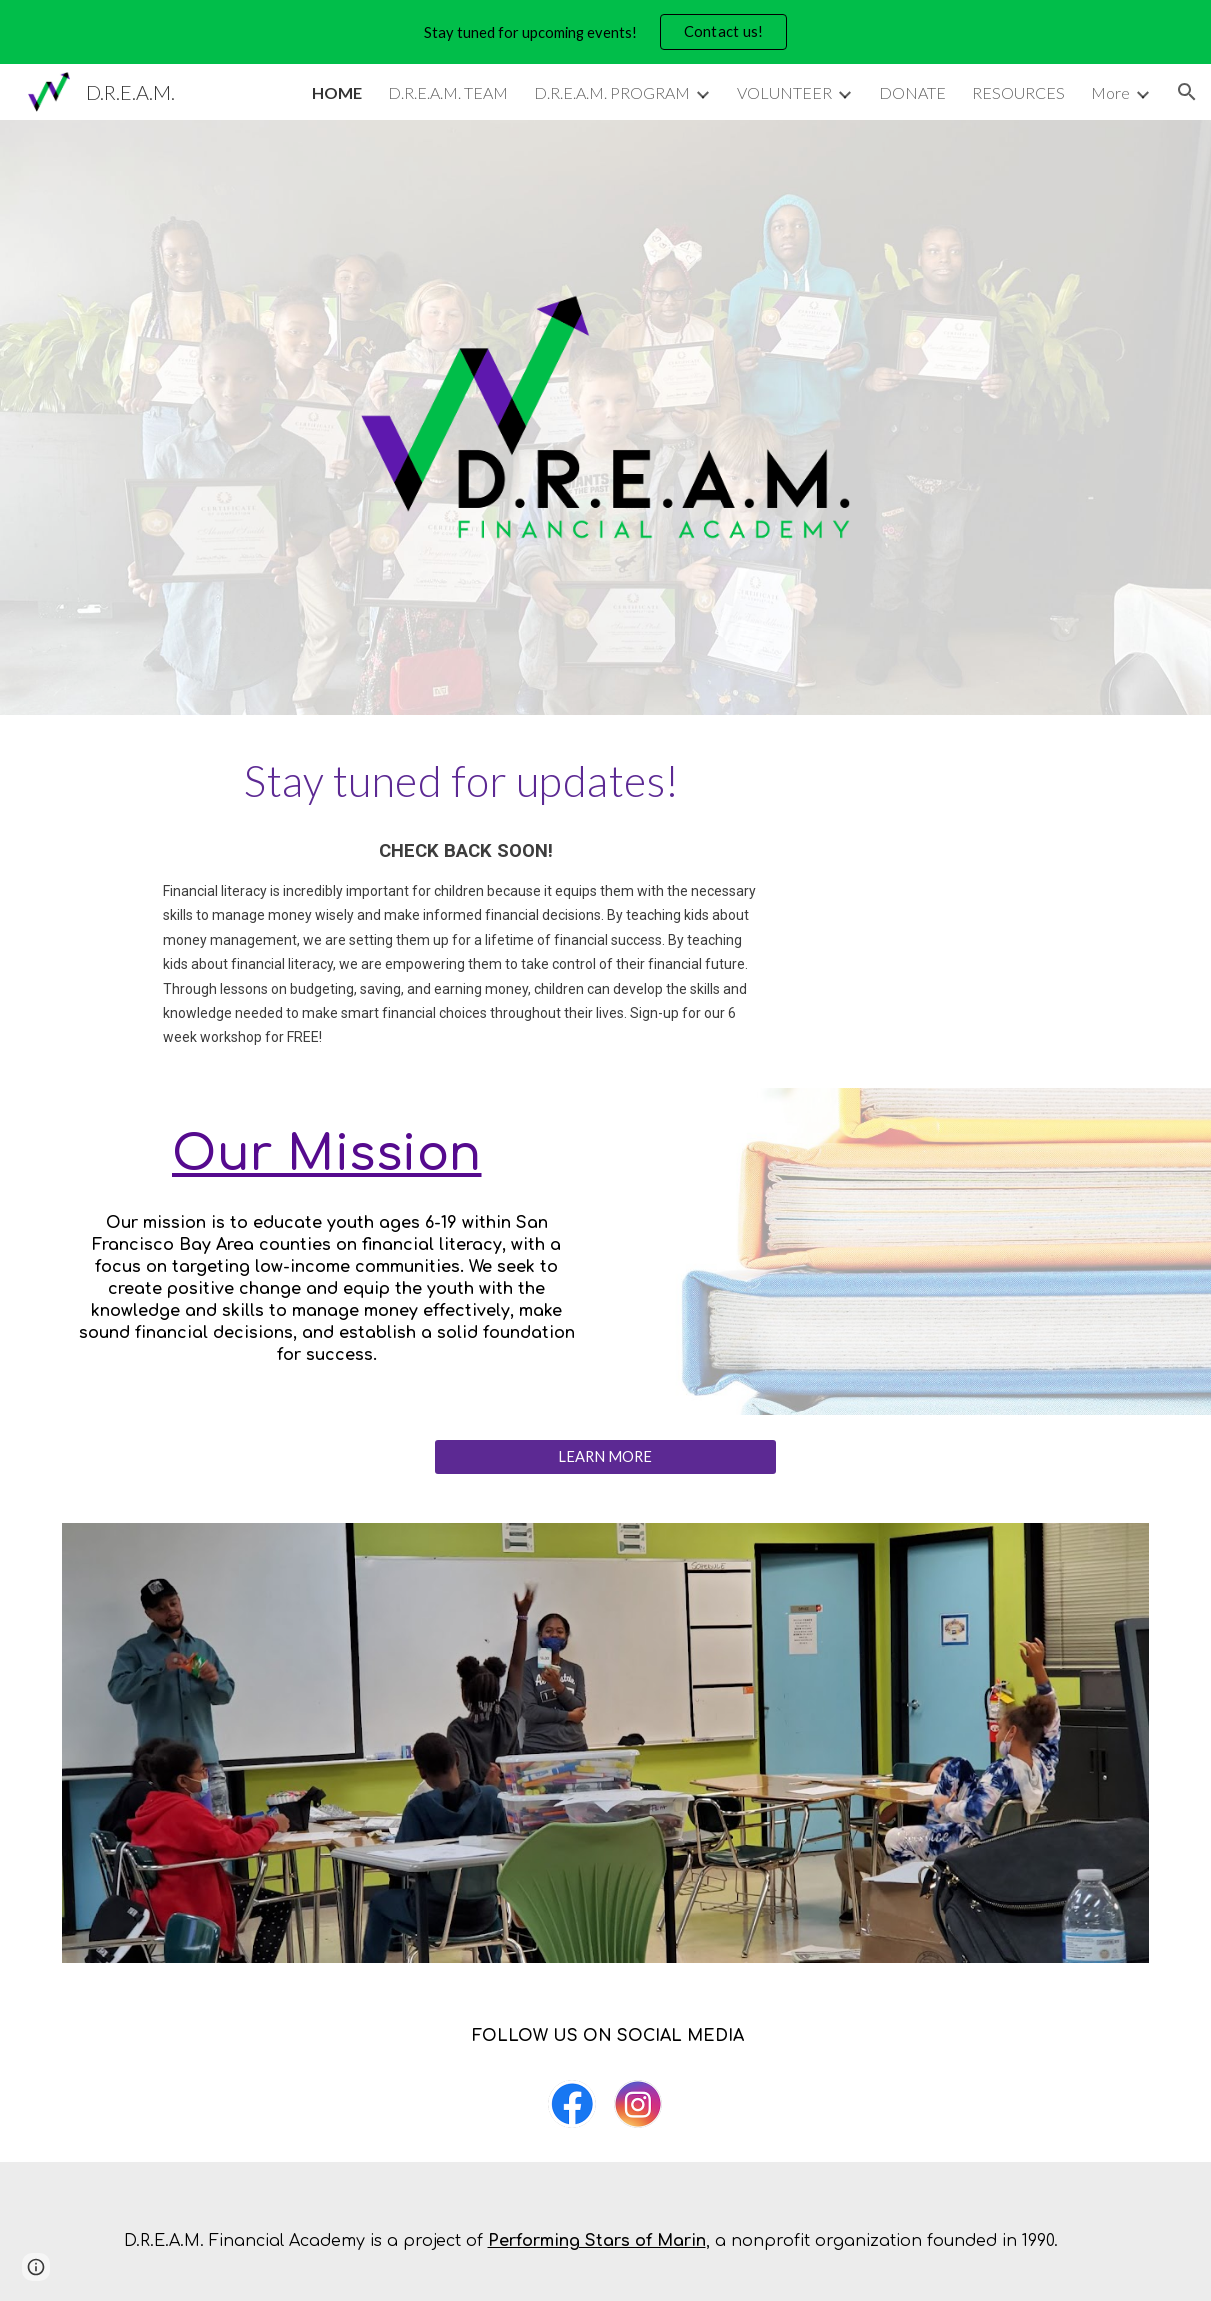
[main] (466, 780)
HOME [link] (337, 92)
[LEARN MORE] (606, 1457)
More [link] (1110, 92)
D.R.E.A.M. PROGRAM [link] (612, 92)
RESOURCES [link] (1018, 92)
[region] (605, 32)
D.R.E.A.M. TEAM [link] (448, 92)
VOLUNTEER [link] (784, 92)
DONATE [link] (912, 92)
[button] (1187, 92)
